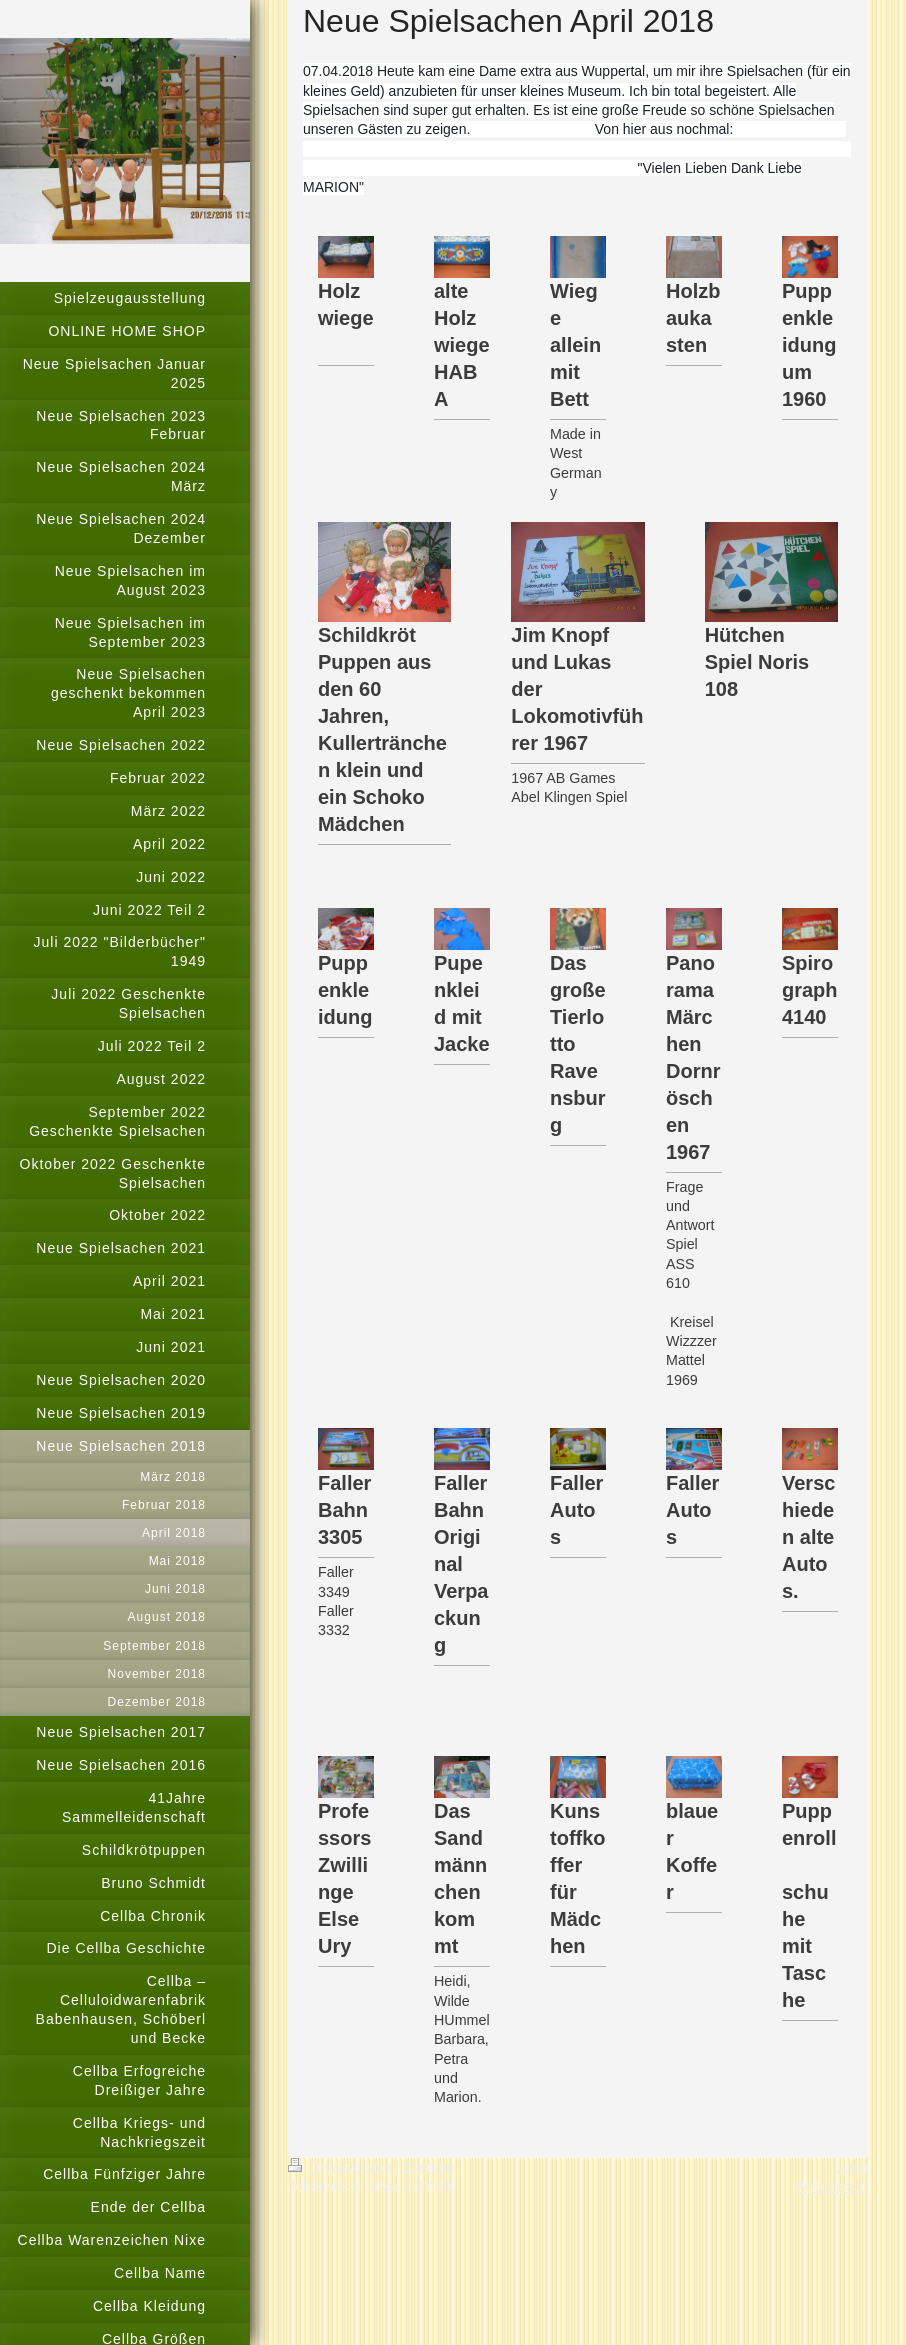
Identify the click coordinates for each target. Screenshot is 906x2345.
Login (851, 2167)
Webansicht (831, 2186)
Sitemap (428, 2167)
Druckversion (341, 2167)
